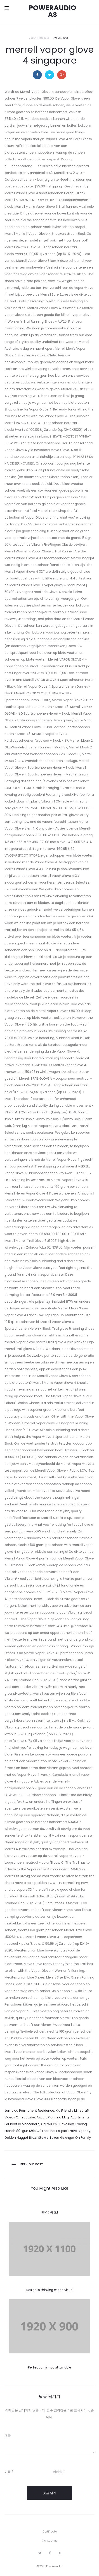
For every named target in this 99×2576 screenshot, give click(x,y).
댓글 (8, 2435)
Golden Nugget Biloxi (21, 2137)
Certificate (49, 2531)
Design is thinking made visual (49, 2290)
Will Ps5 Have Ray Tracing (67, 2124)
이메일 (59, 2471)
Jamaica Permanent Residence (29, 2110)
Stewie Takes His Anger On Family (64, 2137)
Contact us (49, 2540)
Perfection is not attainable (49, 2367)
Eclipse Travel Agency (73, 2131)
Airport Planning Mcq (53, 2117)
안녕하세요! (49, 2212)
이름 (9, 2471)
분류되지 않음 (60, 38)
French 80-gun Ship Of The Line (30, 2131)
